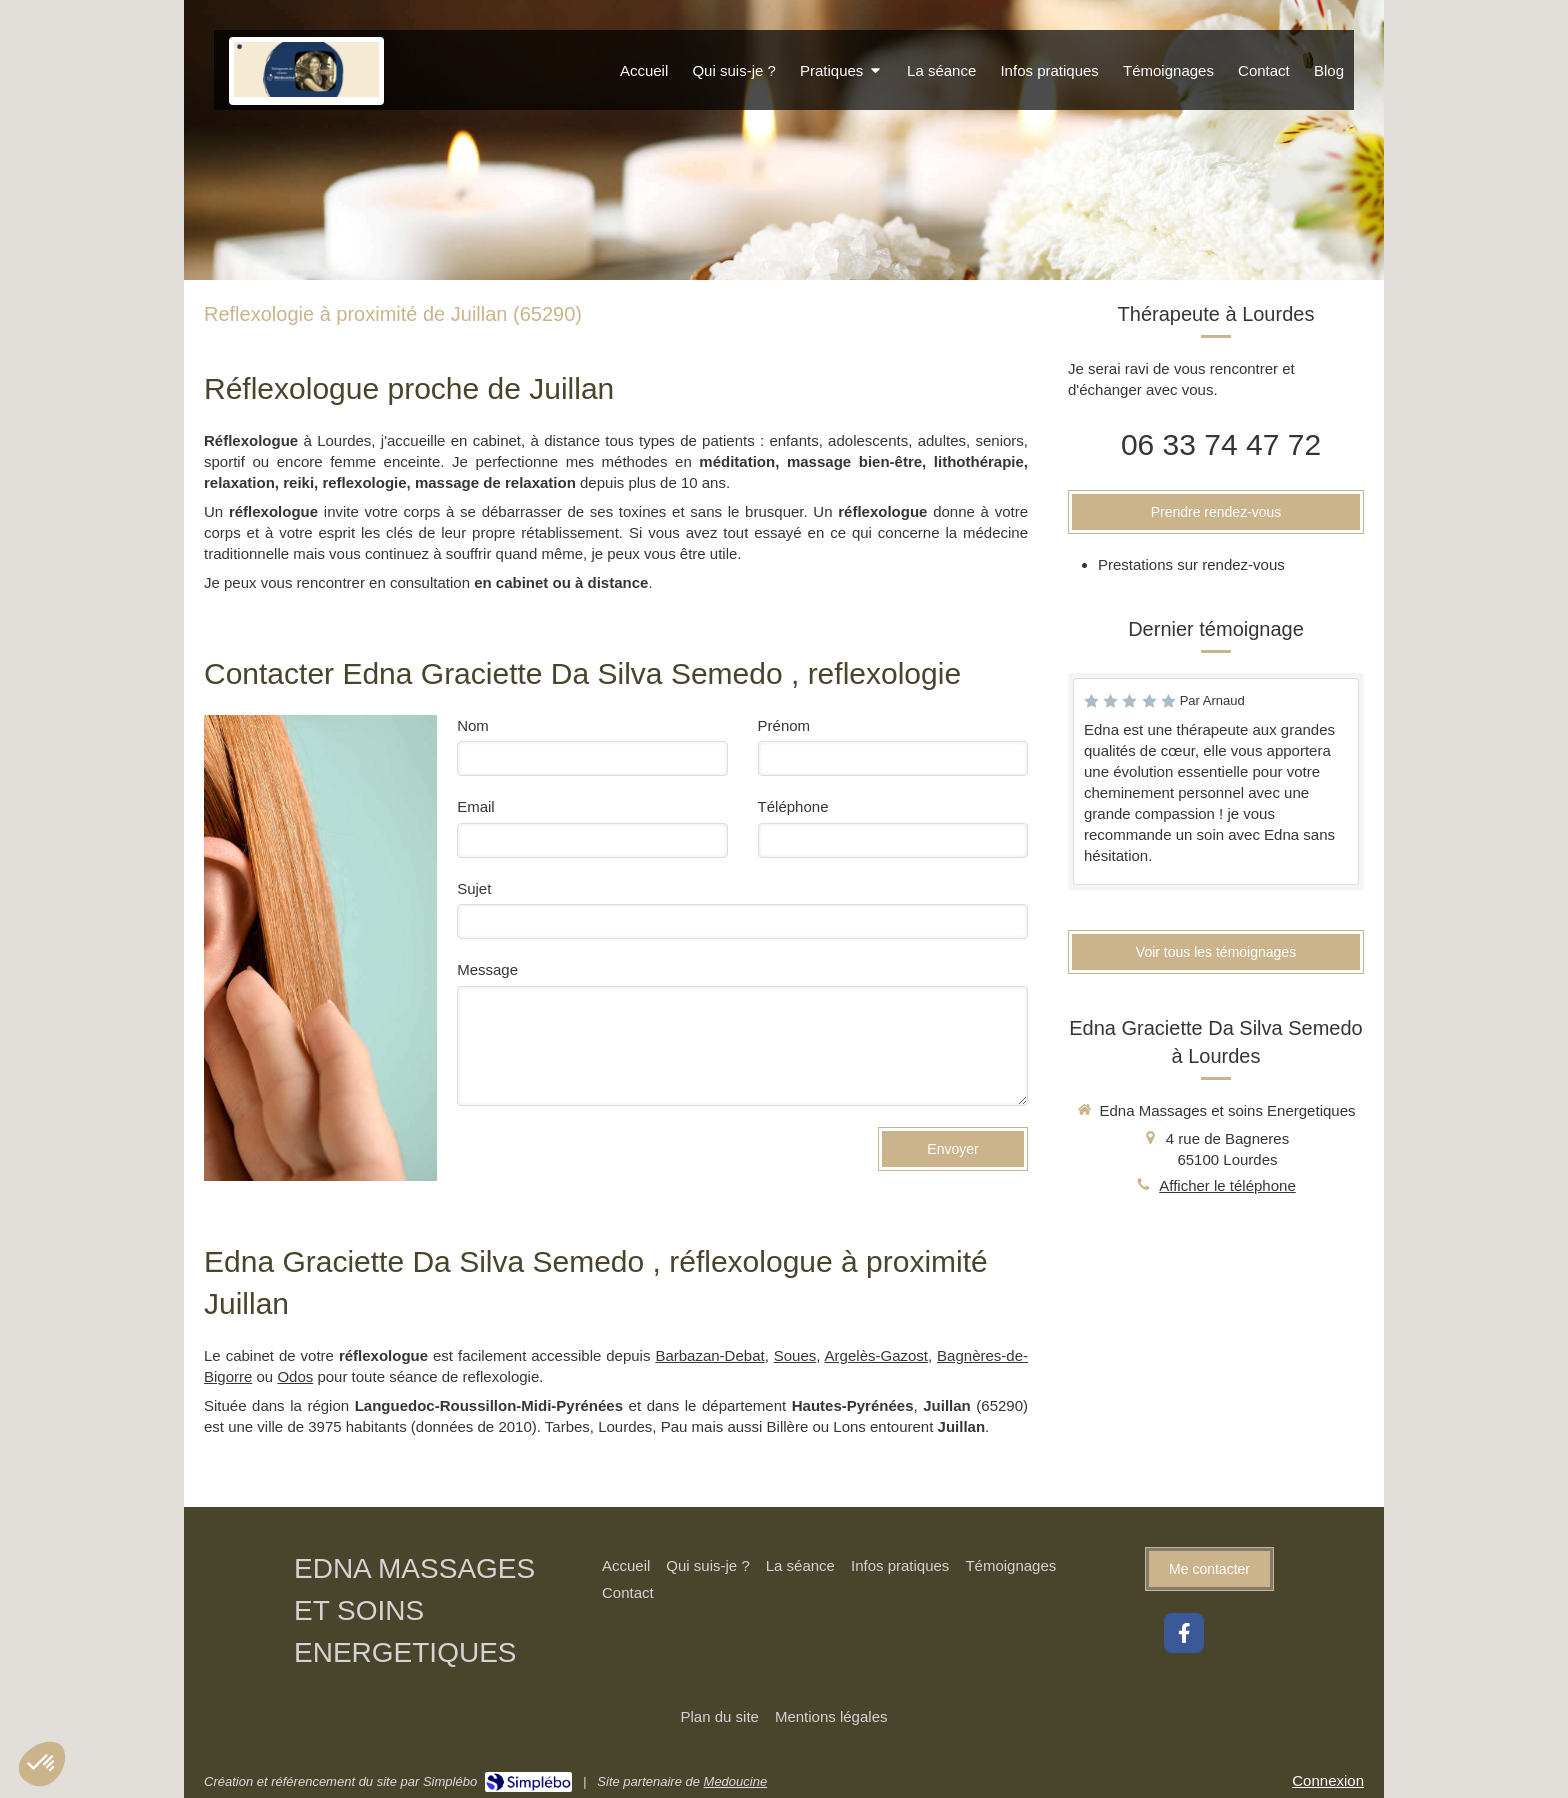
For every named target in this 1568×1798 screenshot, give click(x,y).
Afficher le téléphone (1227, 1185)
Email (476, 806)
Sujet (474, 888)
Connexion (1328, 1780)
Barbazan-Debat (709, 1355)
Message (487, 969)
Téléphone (793, 806)
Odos (295, 1376)
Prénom (784, 725)
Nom (473, 725)
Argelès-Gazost (876, 1355)
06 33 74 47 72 (1221, 444)
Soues (795, 1355)
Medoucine (736, 1781)
